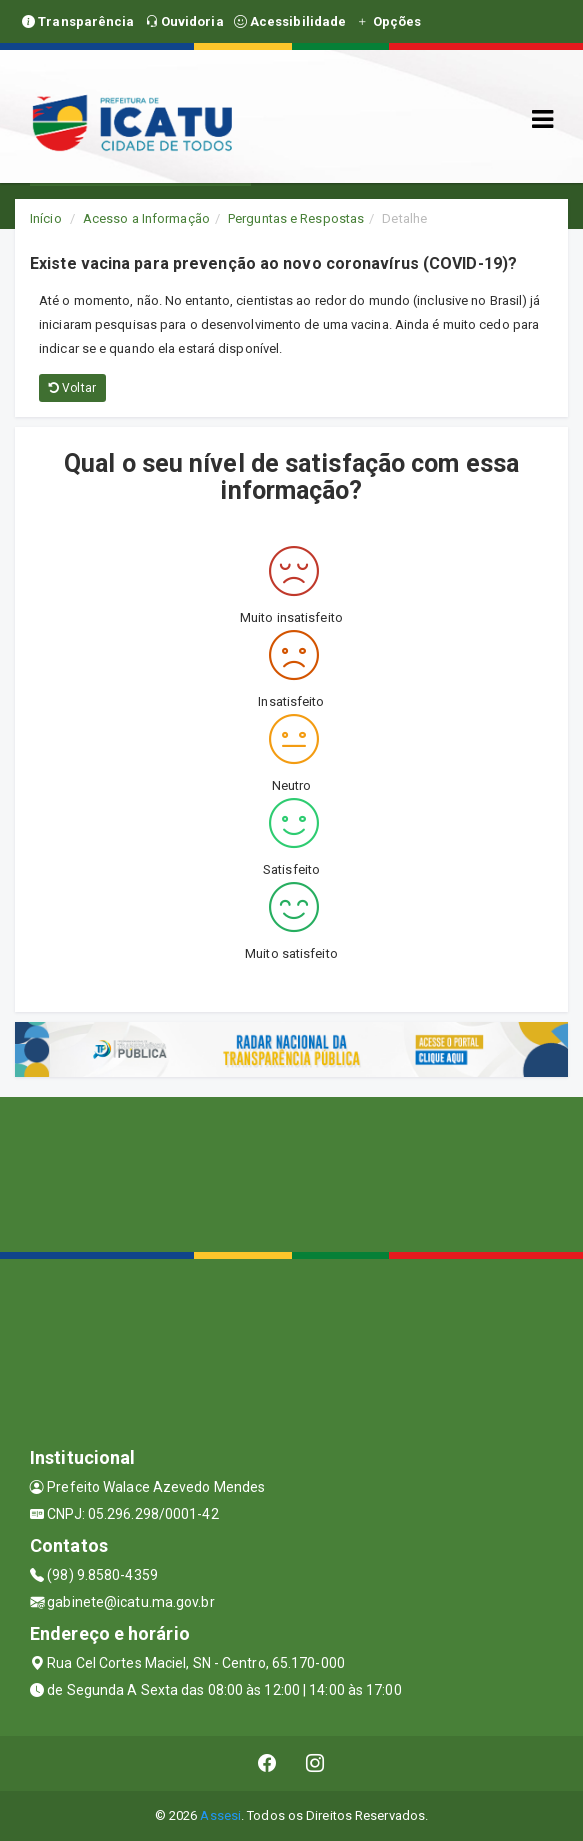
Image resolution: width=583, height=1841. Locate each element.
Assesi (220, 1815)
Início (46, 218)
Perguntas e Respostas (296, 218)
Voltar (72, 388)
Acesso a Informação (146, 218)
